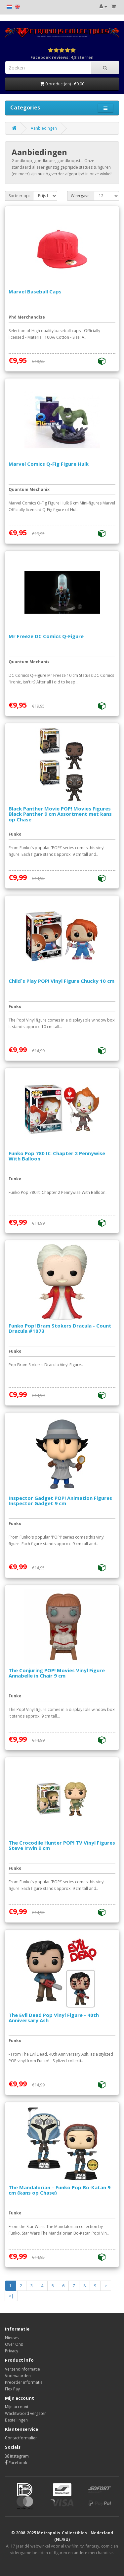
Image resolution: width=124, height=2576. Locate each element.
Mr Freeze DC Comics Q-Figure (46, 636)
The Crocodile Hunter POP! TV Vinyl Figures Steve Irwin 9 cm (62, 1845)
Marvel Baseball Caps (35, 291)
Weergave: (81, 195)
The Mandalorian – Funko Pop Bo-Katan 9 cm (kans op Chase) (59, 2190)
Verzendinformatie (22, 2369)
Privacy (11, 2351)
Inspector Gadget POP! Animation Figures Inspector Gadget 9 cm (60, 1501)
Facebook (16, 2463)
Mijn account (16, 2407)
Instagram (17, 2456)
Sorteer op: (19, 195)
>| (11, 2296)
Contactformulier (21, 2438)
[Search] (105, 67)
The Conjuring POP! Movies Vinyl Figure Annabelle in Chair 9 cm (57, 1673)
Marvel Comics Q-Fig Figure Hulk (49, 463)
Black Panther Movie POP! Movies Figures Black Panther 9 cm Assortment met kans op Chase (60, 814)
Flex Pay (12, 2389)
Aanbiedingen (44, 128)
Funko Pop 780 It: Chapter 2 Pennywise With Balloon (57, 1156)
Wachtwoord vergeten (26, 2413)
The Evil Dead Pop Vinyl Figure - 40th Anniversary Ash (54, 2018)
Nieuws (12, 2337)
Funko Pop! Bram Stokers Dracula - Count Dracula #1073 (60, 1328)
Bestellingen (16, 2420)
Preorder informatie (24, 2382)
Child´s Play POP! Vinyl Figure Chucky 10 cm (61, 981)
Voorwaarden (18, 2376)
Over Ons (14, 2344)
